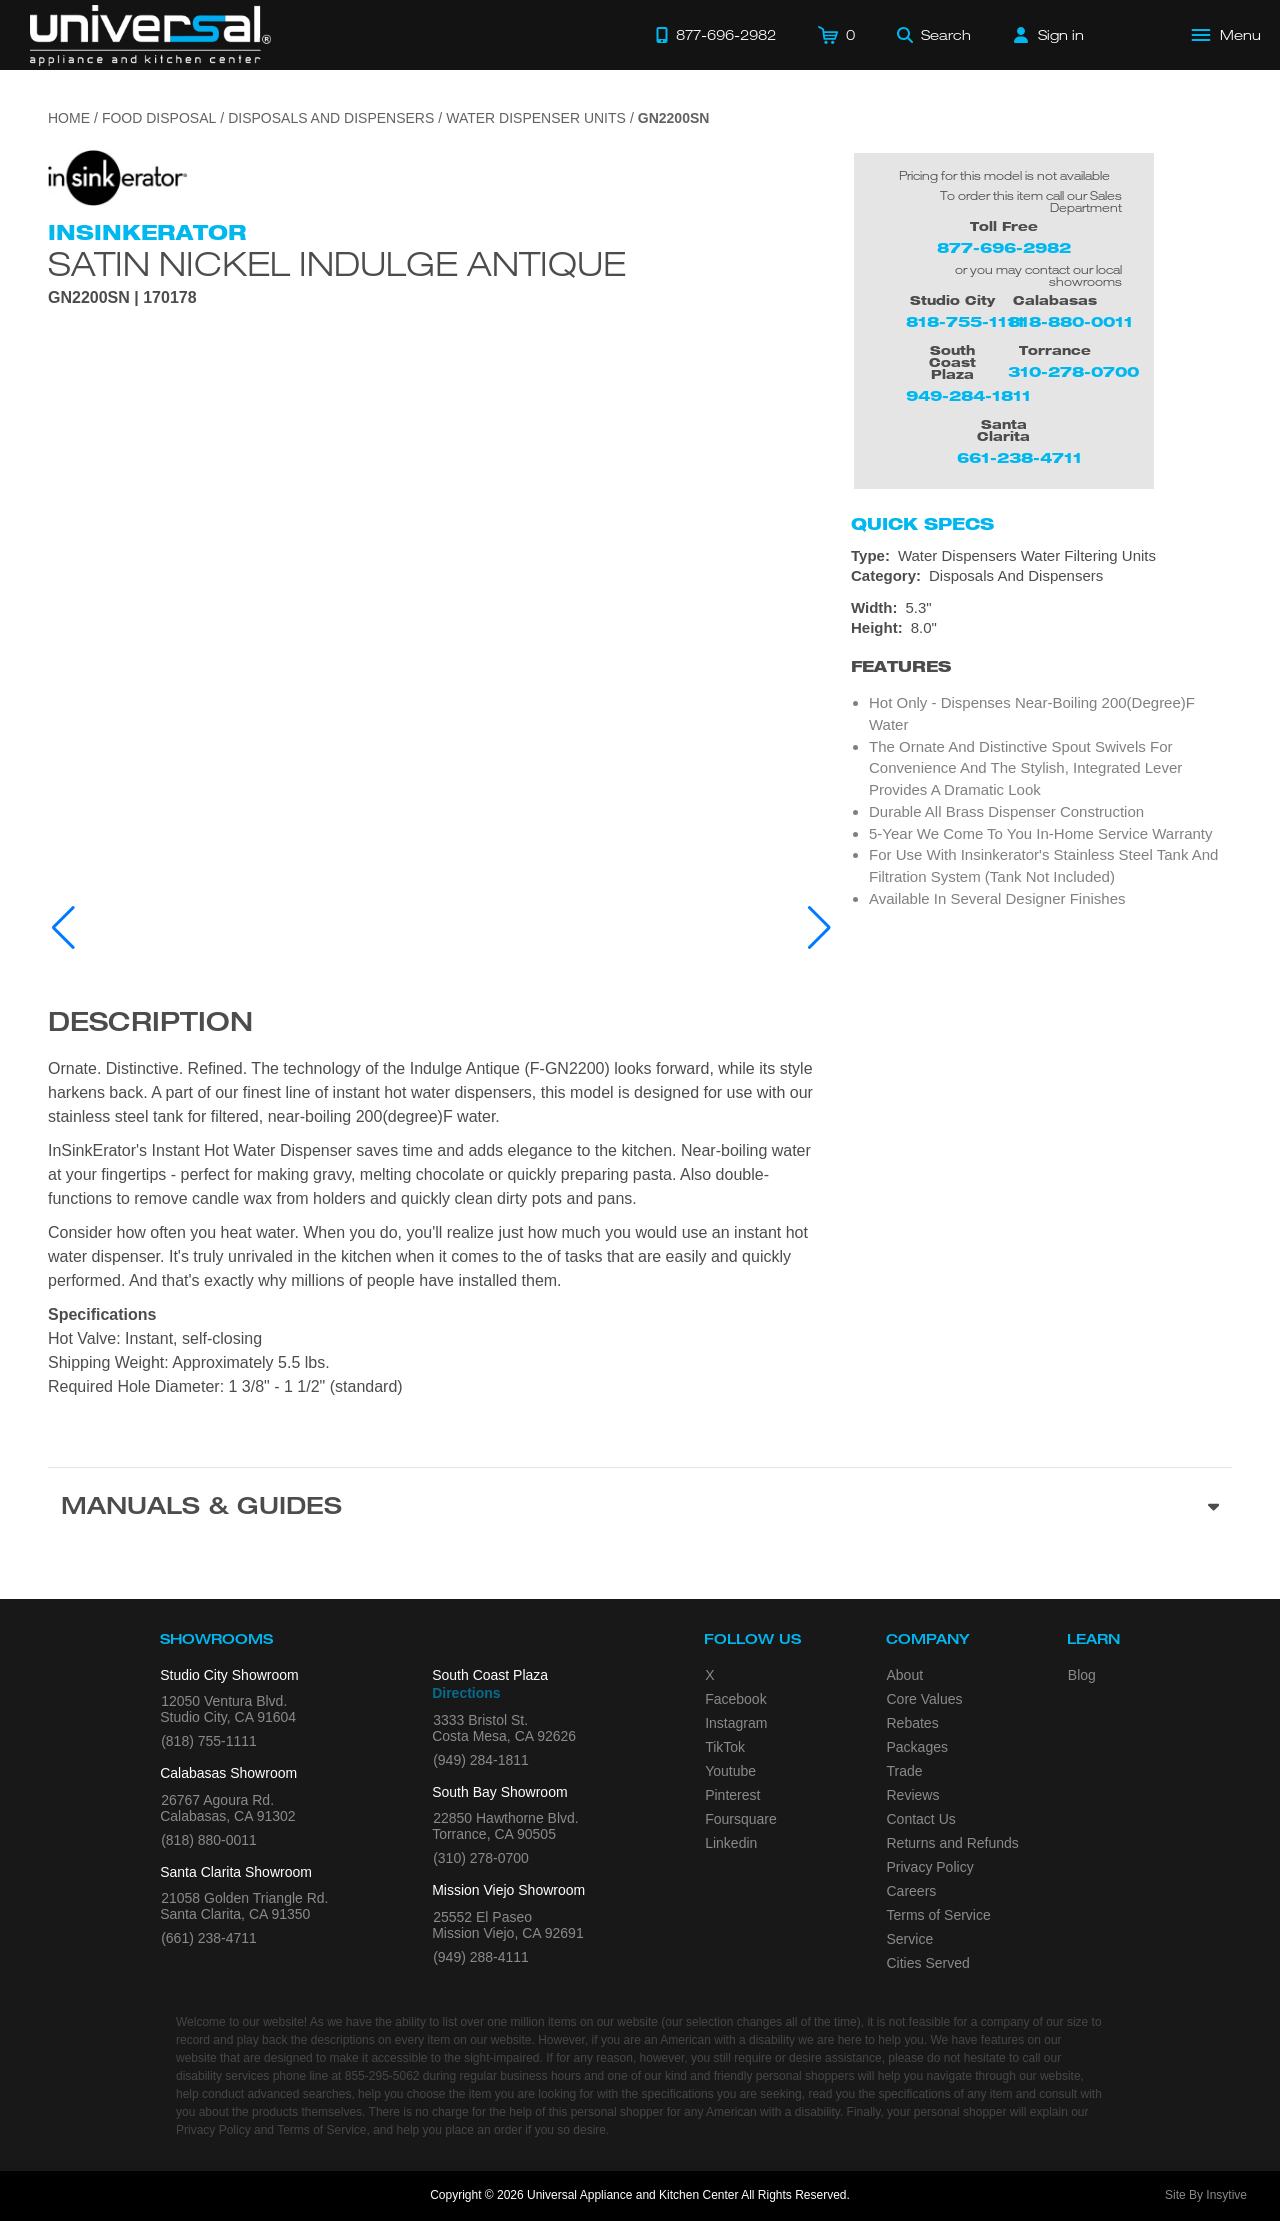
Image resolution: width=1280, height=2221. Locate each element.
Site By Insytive (1206, 2195)
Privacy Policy (930, 1867)
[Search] (934, 35)
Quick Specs (922, 524)
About (905, 1675)
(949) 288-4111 (481, 1957)
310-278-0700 (1073, 371)
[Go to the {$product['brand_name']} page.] (118, 176)
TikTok (725, 1747)
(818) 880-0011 (209, 1840)
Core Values (925, 1699)
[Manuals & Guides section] (640, 1509)
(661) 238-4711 (209, 1938)
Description (150, 1025)
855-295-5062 (382, 2076)
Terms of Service (939, 1915)
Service (910, 1939)
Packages (917, 1747)
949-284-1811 (968, 395)
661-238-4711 (1019, 457)
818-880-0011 (1070, 321)
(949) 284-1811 (481, 1760)
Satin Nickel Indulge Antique (337, 263)
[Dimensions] (1041, 618)
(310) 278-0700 (481, 1858)
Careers (912, 1891)
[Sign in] (1049, 35)
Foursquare (741, 1819)
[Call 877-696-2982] (716, 35)
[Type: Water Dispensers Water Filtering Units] (1041, 556)
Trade (905, 1771)
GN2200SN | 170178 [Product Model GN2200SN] (122, 298)
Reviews (913, 1795)
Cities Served (928, 1963)
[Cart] (836, 35)
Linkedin (731, 1843)
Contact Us (921, 1819)
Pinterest (732, 1795)
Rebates (913, 1723)
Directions (466, 1693)
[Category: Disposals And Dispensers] (1041, 576)
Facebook (735, 1699)
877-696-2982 (1004, 247)
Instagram (736, 1723)
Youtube (730, 1771)
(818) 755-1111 (209, 1741)
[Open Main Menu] (1227, 35)
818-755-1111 (965, 321)
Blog (1082, 1675)
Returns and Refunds (953, 1843)
